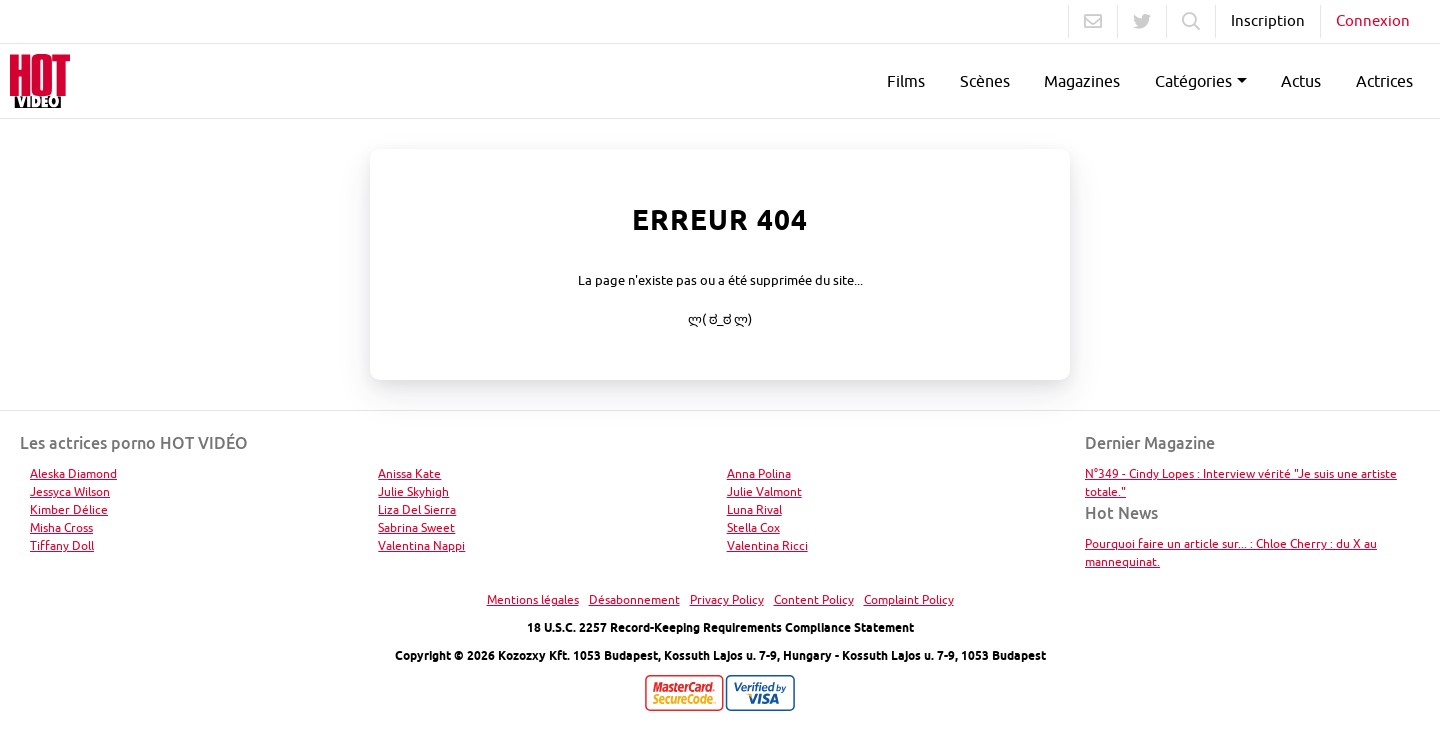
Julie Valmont (764, 491)
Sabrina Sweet (416, 527)
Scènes (985, 81)
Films (906, 81)
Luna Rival (754, 509)
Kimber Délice (69, 509)
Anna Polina (759, 473)
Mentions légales (533, 599)
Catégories (1193, 81)
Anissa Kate (409, 473)
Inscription (1268, 20)
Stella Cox (753, 527)
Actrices (1384, 81)
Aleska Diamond (73, 473)
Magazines (1082, 81)
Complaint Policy (909, 599)
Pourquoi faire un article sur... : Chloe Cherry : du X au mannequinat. (1231, 552)
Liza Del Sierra (417, 509)
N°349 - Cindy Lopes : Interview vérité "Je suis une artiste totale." (1241, 482)
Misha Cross (61, 527)
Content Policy (814, 599)
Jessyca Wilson (70, 491)
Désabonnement (634, 599)
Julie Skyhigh (413, 491)
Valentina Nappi (421, 545)
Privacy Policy (727, 599)
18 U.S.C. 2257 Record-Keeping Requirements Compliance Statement (720, 627)
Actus (1301, 81)
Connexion (1373, 20)
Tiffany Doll (62, 545)
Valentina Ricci (767, 545)
